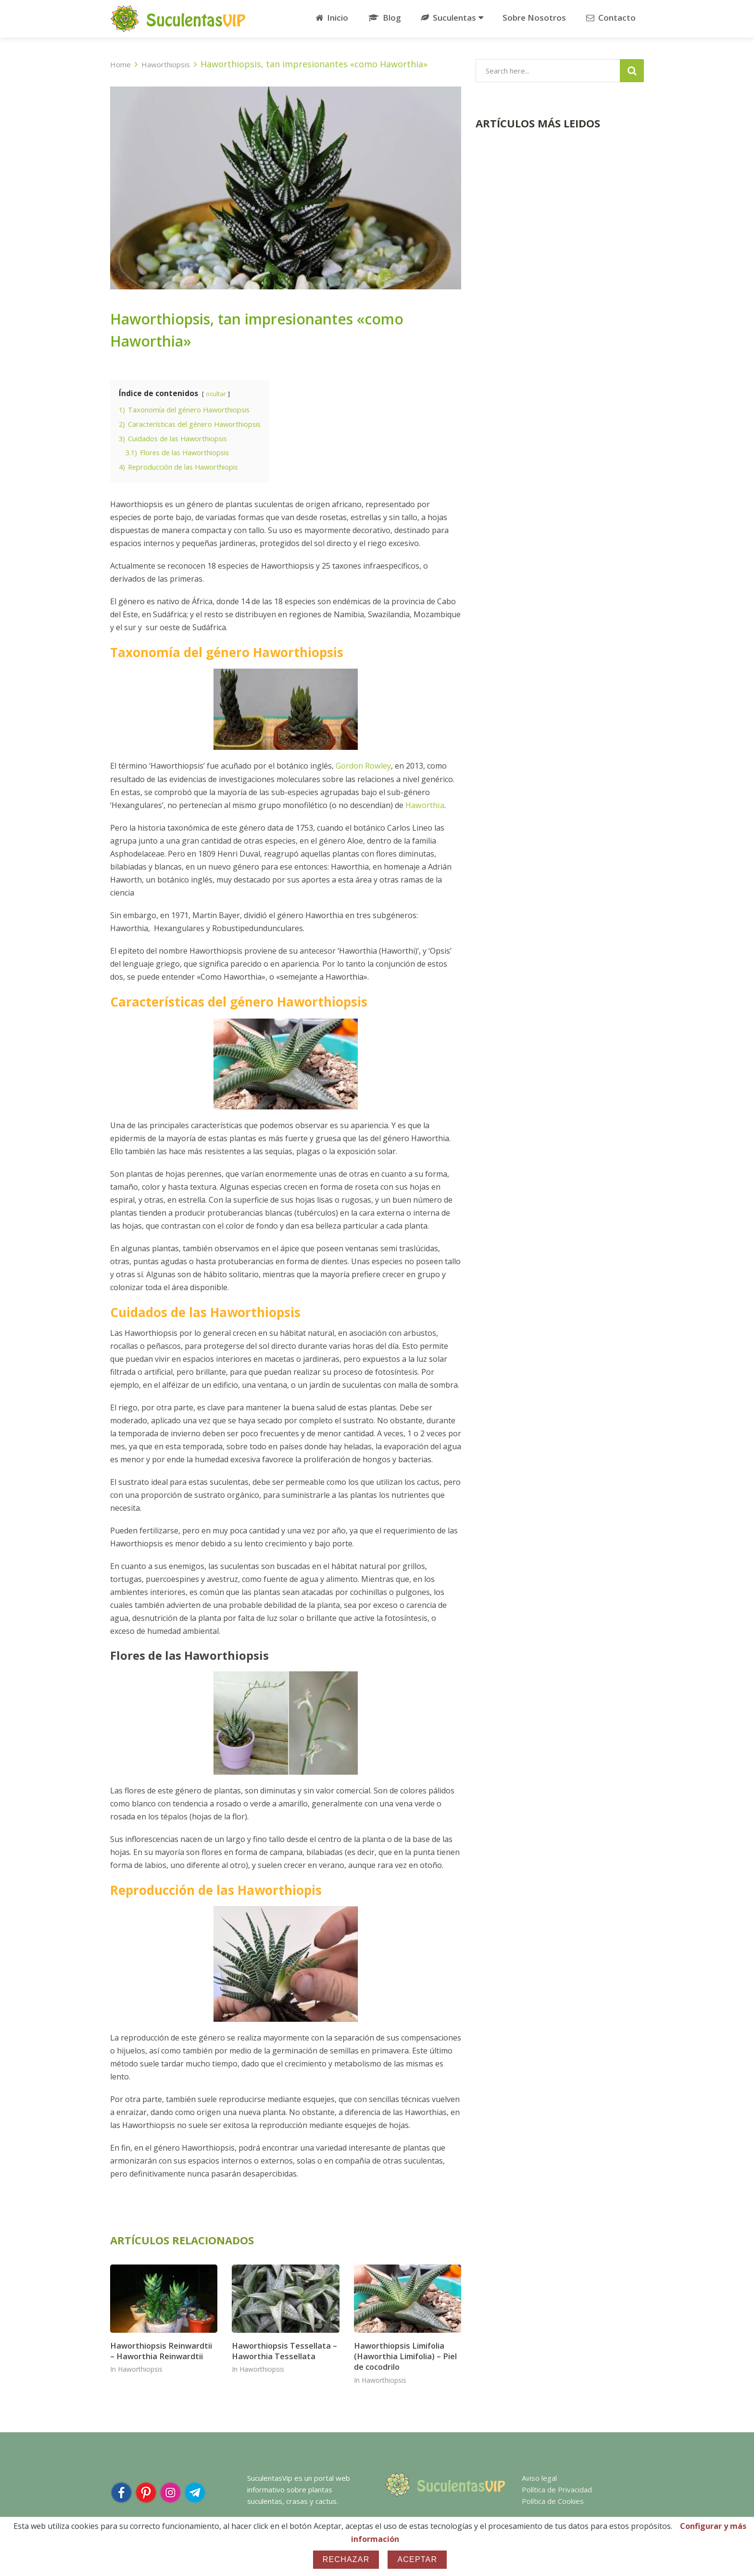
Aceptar (417, 2559)
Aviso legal (539, 2475)
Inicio (330, 18)
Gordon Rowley (363, 764)
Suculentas (445, 18)
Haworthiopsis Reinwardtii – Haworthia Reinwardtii (162, 2348)
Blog (382, 18)
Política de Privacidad (557, 2487)
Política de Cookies (553, 2498)
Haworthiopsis (140, 2366)
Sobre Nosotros (534, 18)
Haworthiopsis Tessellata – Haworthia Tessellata (282, 2348)
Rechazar (346, 2559)
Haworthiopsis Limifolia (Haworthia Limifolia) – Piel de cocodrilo (403, 2354)
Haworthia (424, 802)
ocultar (216, 393)
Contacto (609, 18)
